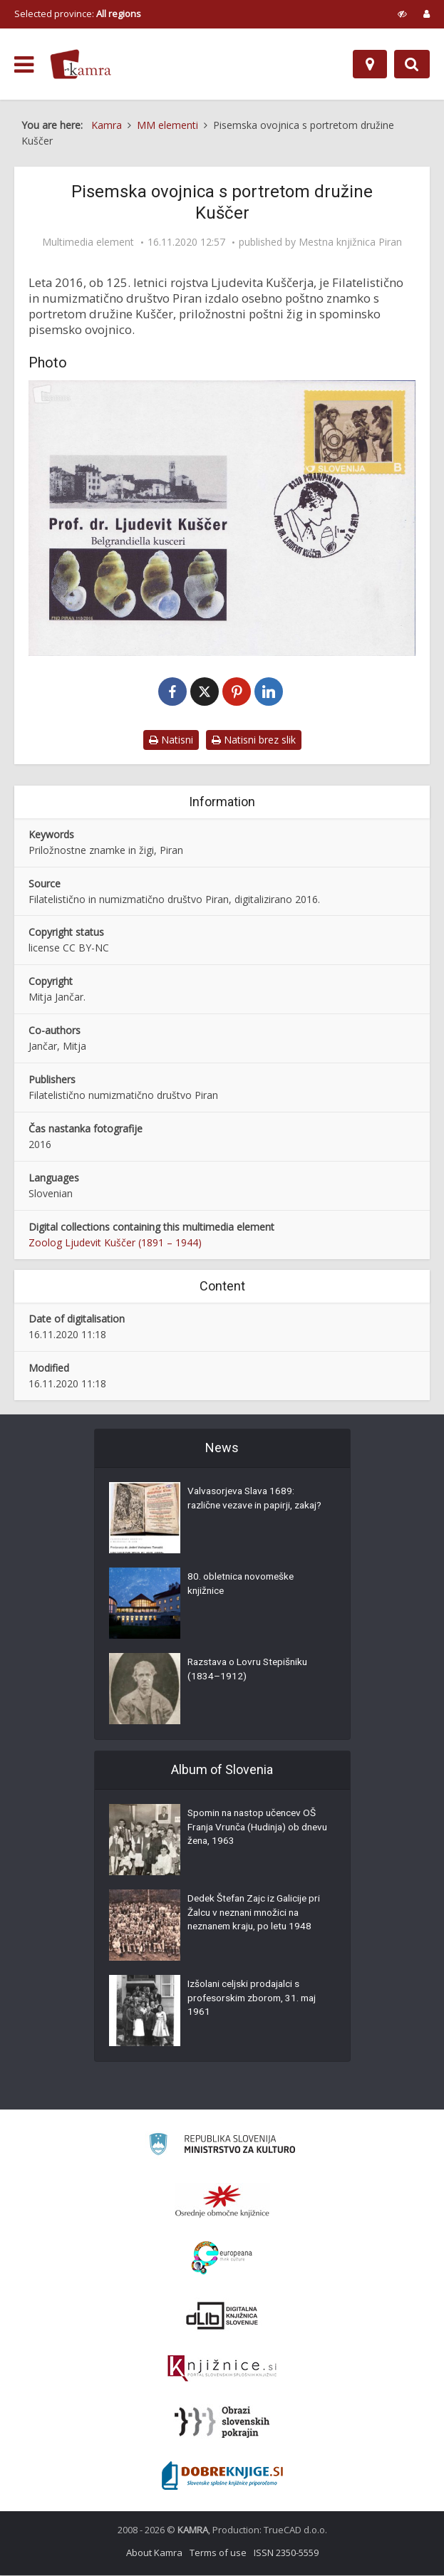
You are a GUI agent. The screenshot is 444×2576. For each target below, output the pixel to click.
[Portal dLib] (222, 2316)
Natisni (171, 740)
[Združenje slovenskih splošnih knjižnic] (222, 2369)
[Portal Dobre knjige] (222, 2476)
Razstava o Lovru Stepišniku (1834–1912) (250, 1671)
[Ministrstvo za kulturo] (222, 2147)
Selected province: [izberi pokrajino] (77, 13)
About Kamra (154, 2553)
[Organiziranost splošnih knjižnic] (222, 2201)
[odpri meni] (23, 64)
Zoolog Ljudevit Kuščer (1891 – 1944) (115, 1243)
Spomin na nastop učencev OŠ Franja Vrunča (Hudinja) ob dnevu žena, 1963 (255, 1830)
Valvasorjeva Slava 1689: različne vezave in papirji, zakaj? (243, 1508)
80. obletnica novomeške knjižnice (243, 1586)
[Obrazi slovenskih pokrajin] (222, 2423)
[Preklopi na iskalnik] (412, 64)
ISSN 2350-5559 (286, 2553)
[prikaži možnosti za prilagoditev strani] (402, 13)
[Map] (370, 64)
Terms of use (218, 2553)
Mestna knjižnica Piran (350, 242)
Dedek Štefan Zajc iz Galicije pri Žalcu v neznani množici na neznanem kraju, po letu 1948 (257, 1915)
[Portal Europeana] (222, 2259)
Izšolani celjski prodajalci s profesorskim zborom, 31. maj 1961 (255, 2000)
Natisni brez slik (254, 740)
